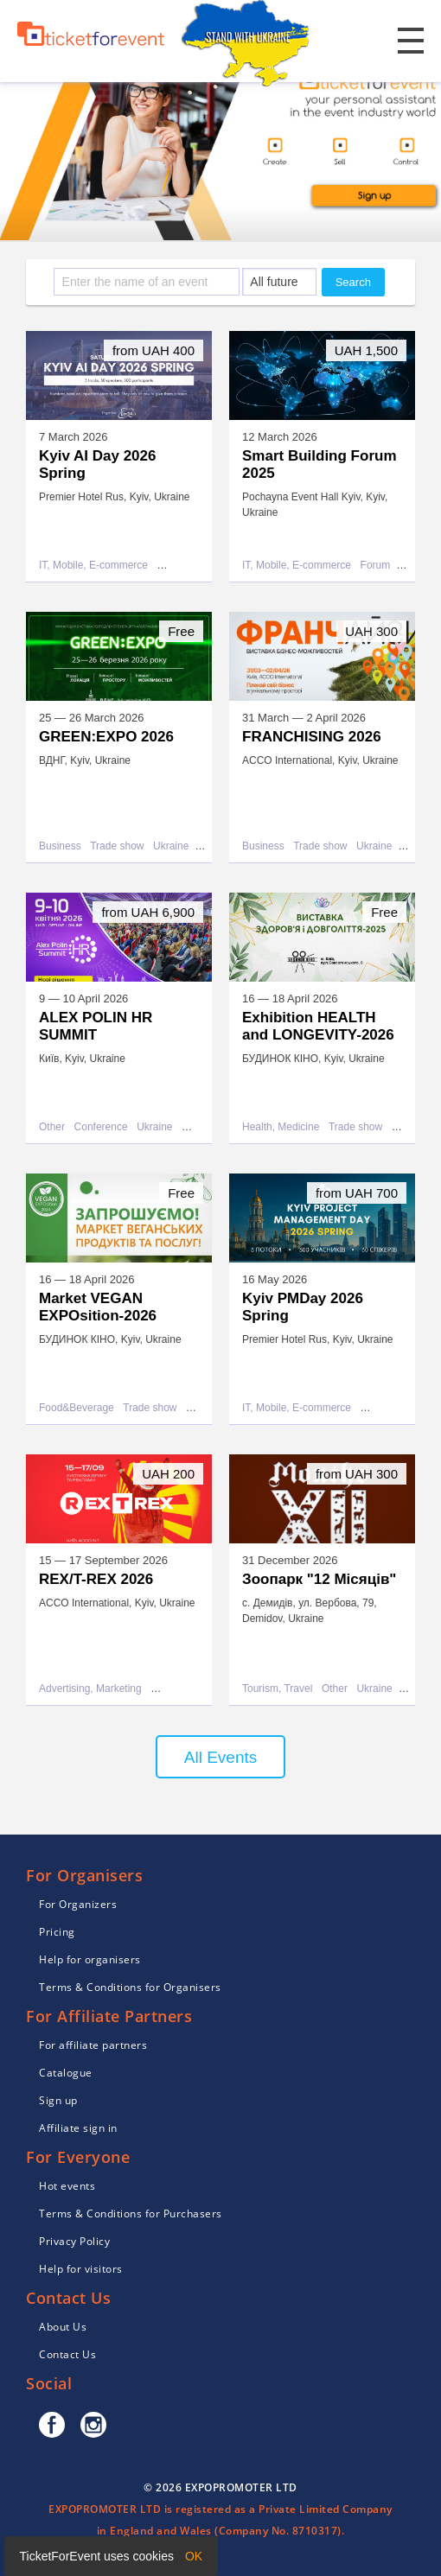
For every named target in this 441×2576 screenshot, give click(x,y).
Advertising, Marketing (90, 1689)
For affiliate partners (93, 2045)
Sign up (58, 2100)
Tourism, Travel (277, 1689)
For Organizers (78, 1904)
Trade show (117, 846)
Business (60, 846)
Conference (101, 1127)
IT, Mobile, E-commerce (93, 565)
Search (353, 282)
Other (52, 1127)
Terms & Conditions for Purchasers (130, 2213)
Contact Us (67, 2354)
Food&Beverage (76, 1408)
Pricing (57, 1931)
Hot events (67, 2185)
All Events (220, 1757)
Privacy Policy (74, 2241)
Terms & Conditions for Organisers (130, 1987)
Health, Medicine (280, 1127)
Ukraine (171, 846)
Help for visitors (81, 2268)
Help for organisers (90, 1959)
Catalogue (66, 2072)
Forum (376, 565)
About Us (62, 2326)
